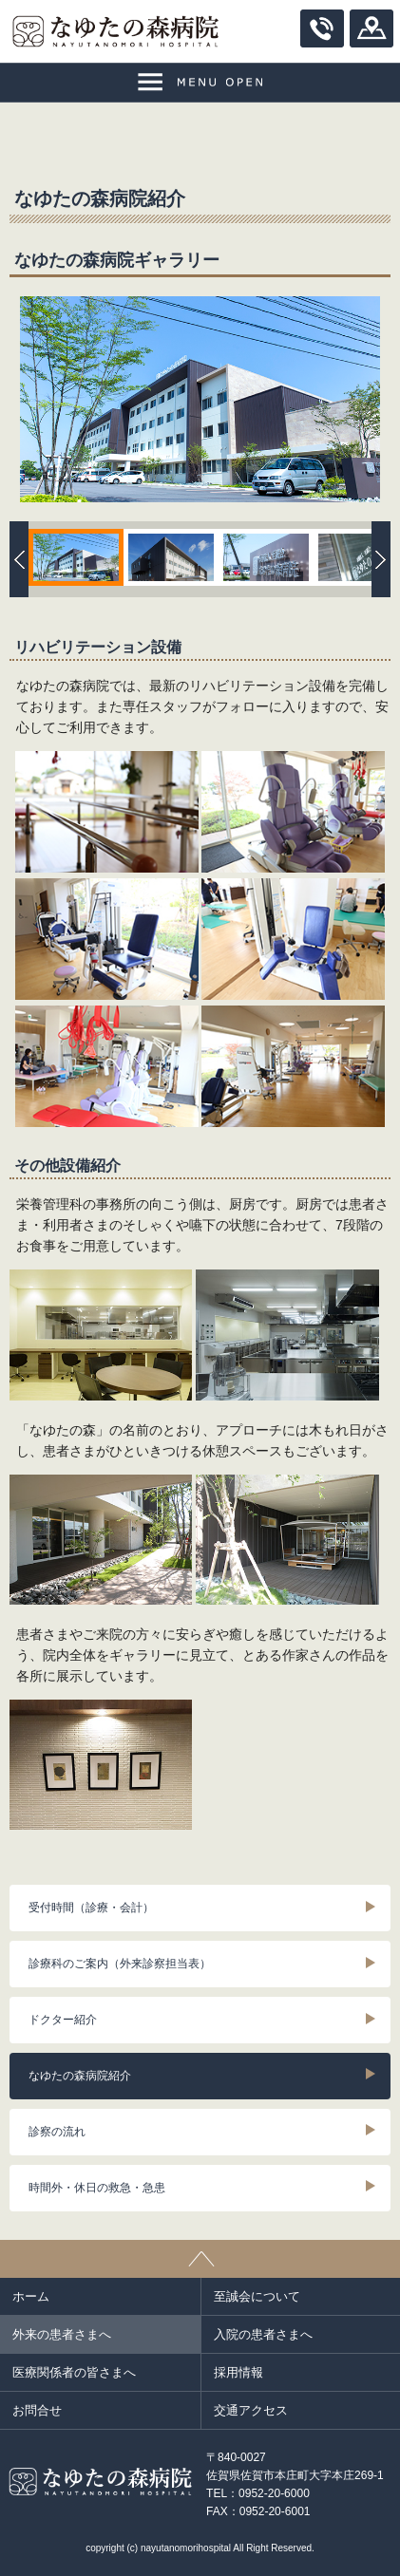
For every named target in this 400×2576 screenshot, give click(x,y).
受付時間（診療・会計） (91, 1907)
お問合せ (37, 2410)
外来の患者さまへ (61, 2334)
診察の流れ (57, 2131)
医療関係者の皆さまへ (74, 2372)
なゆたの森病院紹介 (80, 2075)
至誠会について (257, 2296)
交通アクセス (251, 2410)
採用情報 (238, 2372)
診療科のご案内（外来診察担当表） (120, 1963)
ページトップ (200, 2259)
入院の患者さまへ (263, 2334)
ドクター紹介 (63, 2019)
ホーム (30, 2296)
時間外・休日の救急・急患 (97, 2187)
